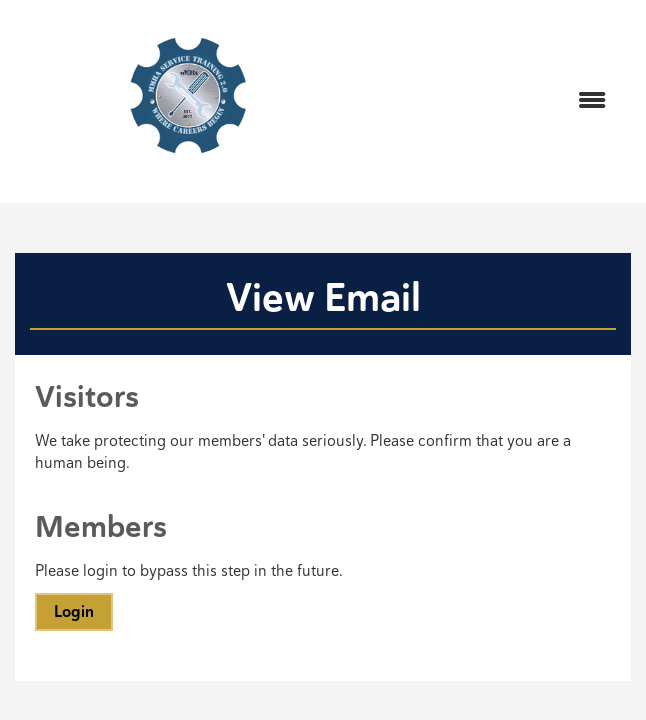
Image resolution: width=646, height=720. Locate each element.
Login (74, 611)
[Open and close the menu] (493, 101)
